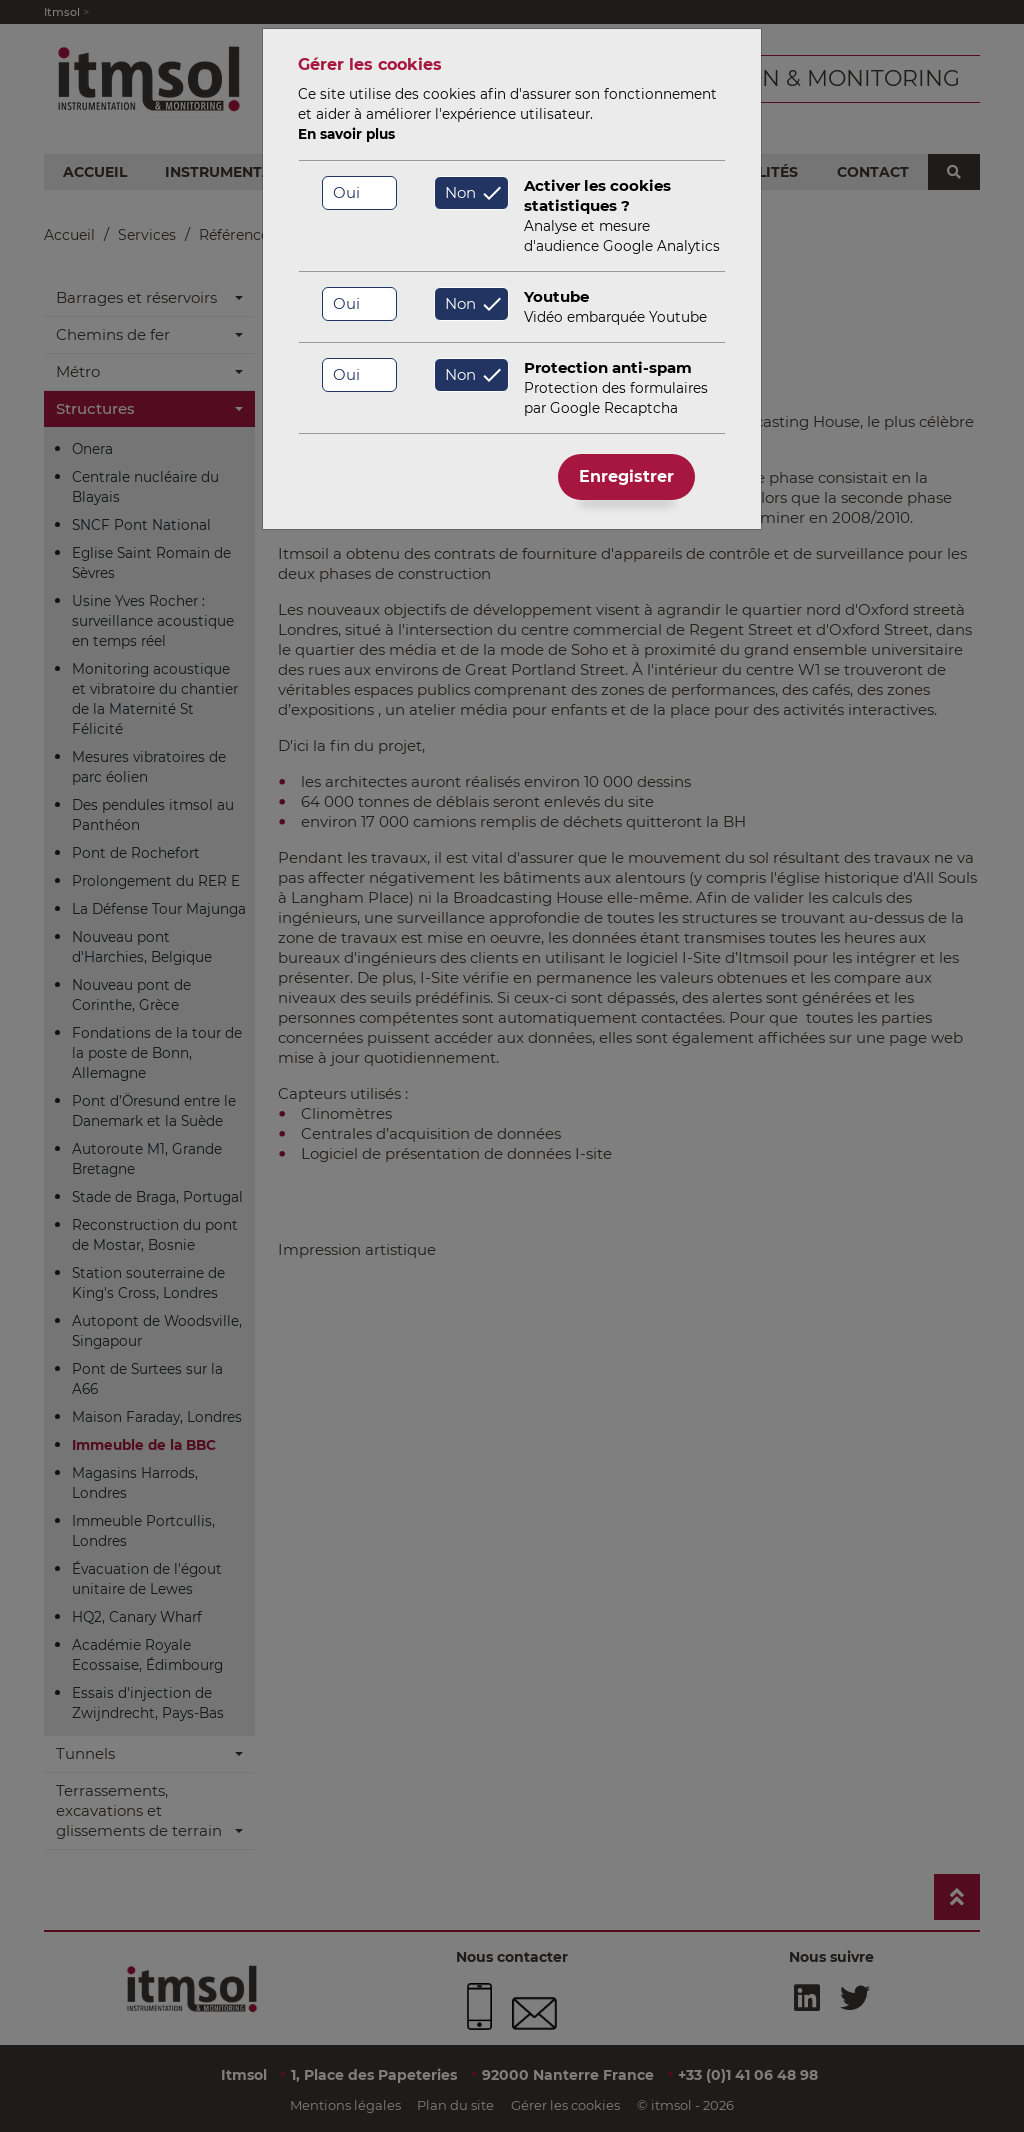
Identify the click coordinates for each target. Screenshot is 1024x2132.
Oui (346, 192)
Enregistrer (626, 476)
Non (460, 192)
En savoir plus (346, 134)
